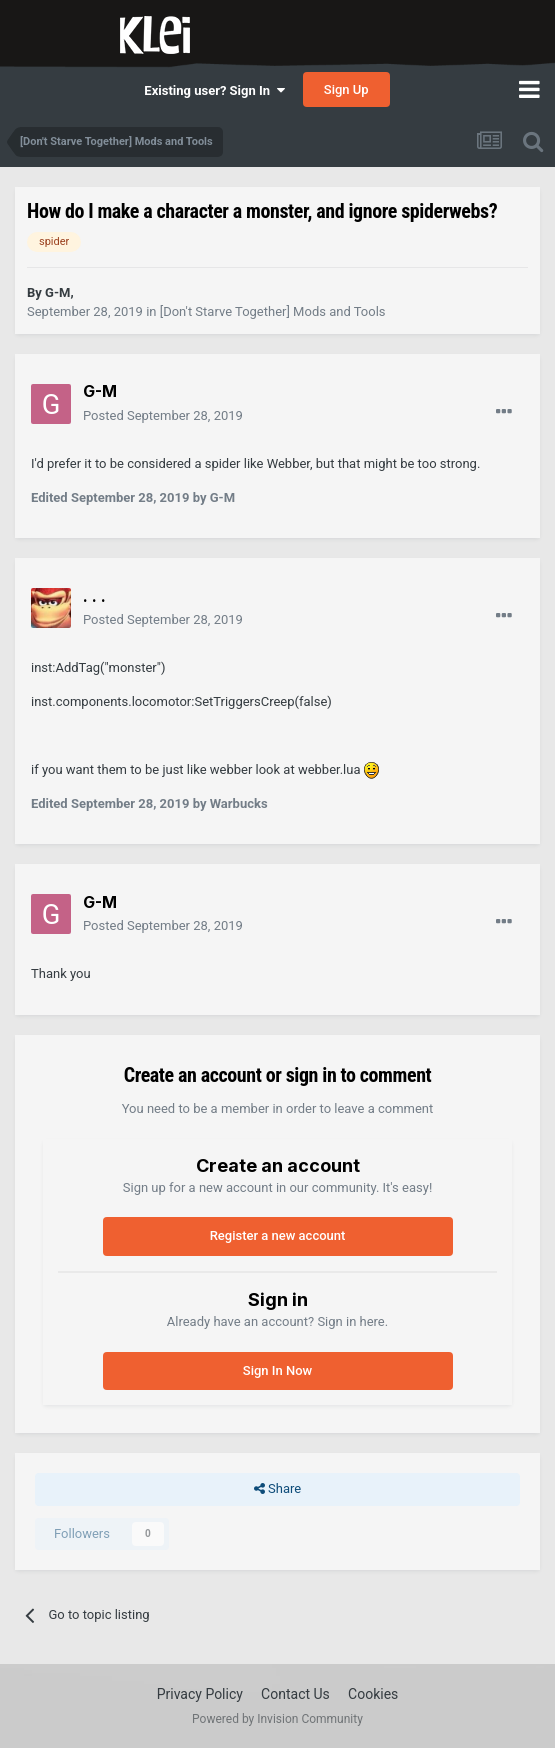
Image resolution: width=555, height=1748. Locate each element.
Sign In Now (277, 1370)
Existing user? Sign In (214, 90)
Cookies (373, 1694)
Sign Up (346, 89)
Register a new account (278, 1235)
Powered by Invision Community (277, 1719)
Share (277, 1489)
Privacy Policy (200, 1694)
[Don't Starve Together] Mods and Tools (273, 311)
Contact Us (295, 1694)
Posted (163, 415)
